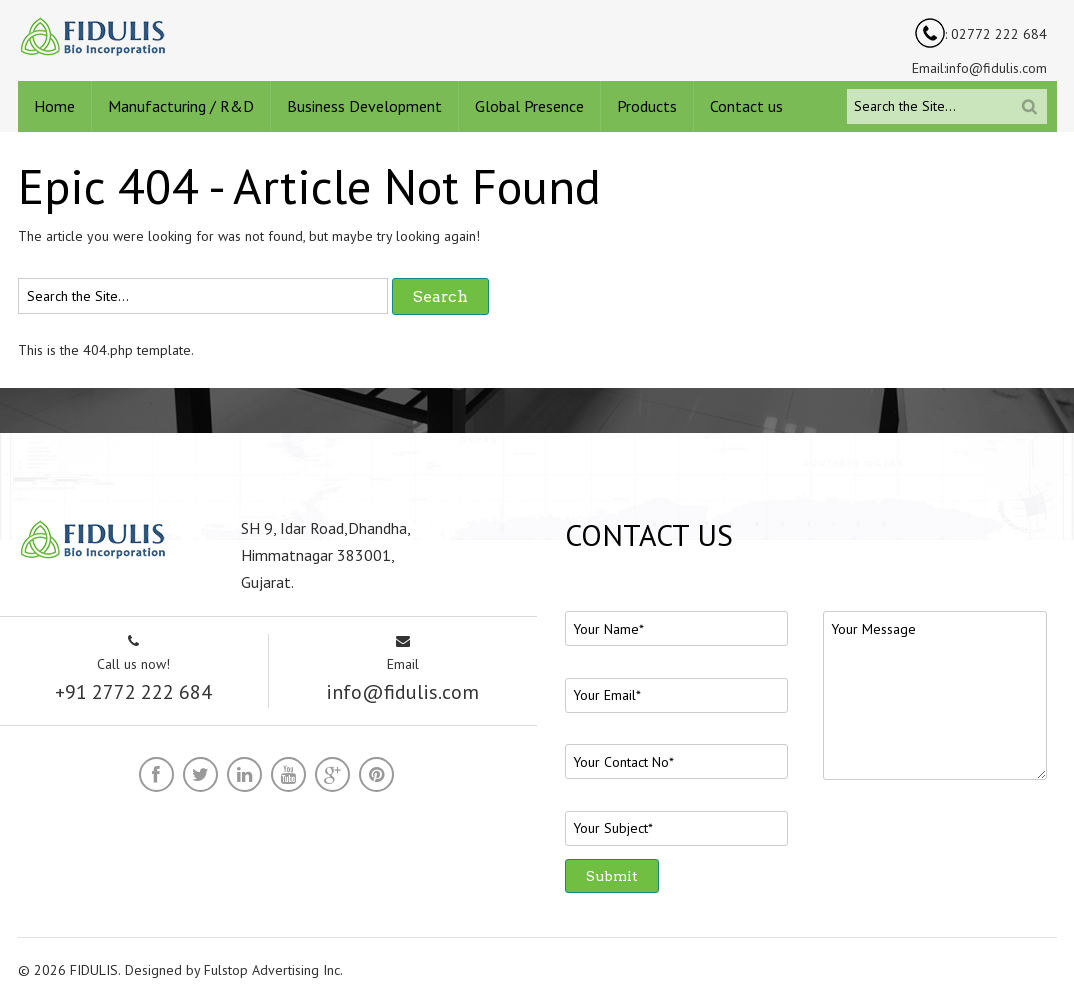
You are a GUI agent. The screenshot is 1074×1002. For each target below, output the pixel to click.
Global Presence (529, 106)
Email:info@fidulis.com (979, 68)
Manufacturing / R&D (181, 106)
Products (647, 106)
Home (54, 106)
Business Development (364, 106)
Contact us (746, 106)
